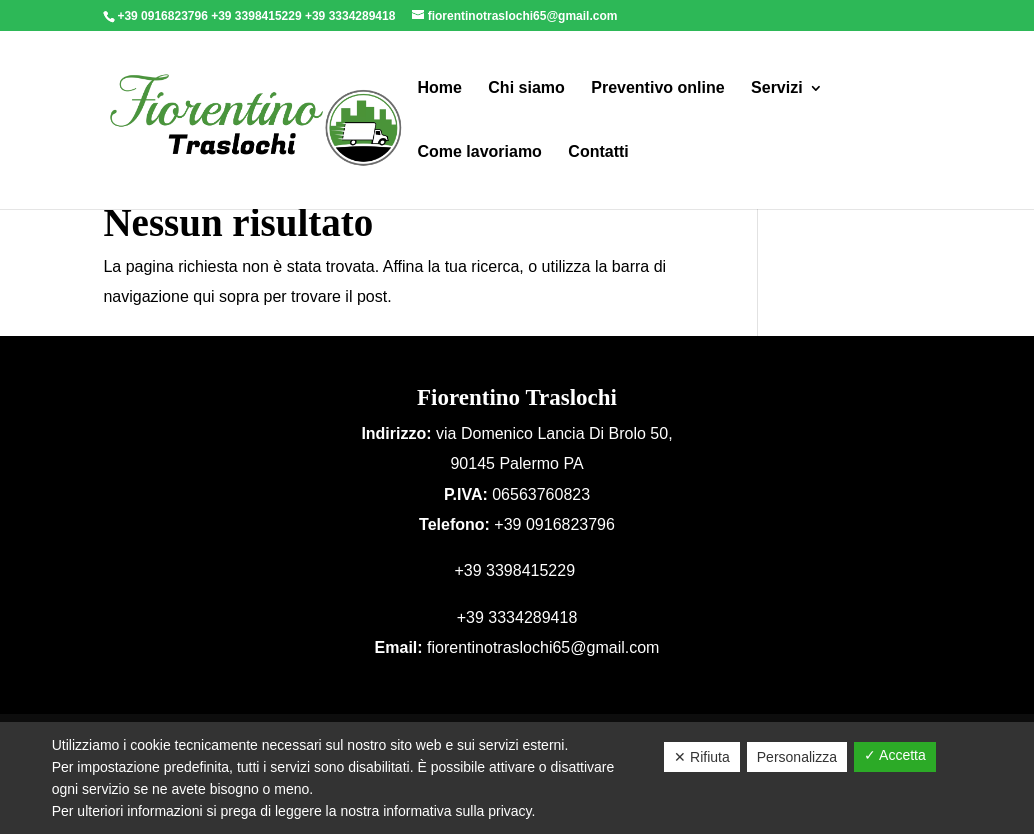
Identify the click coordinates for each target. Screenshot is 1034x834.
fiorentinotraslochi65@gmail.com (543, 647)
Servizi (777, 88)
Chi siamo (526, 88)
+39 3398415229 (258, 16)
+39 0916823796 (164, 16)
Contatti (598, 152)
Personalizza (797, 757)
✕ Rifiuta (702, 757)
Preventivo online (657, 88)
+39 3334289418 (352, 16)
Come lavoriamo (479, 152)
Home (439, 88)
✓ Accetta (895, 755)
